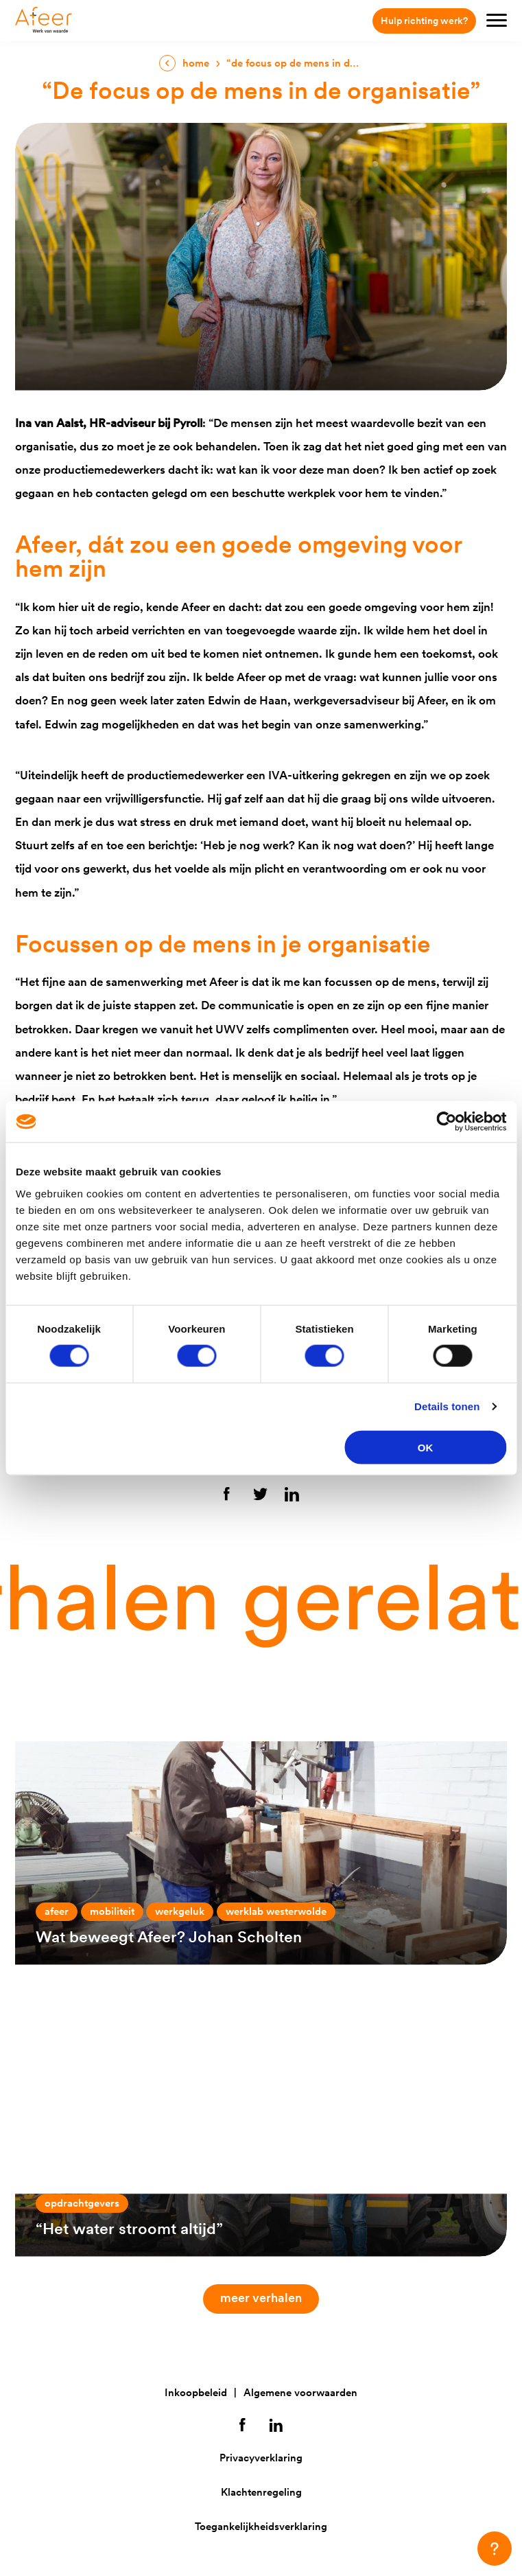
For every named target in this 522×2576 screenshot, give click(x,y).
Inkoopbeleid (196, 2392)
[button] (494, 2548)
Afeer (57, 1911)
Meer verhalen (265, 2297)
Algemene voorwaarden (300, 2392)
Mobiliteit (112, 1911)
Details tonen (446, 1406)
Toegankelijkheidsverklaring (261, 2526)
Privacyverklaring (261, 2457)
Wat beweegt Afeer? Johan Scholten (169, 1937)
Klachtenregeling (261, 2491)
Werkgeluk (179, 1911)
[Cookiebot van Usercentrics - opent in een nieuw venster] (446, 1122)
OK (426, 1447)
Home (195, 62)
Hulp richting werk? (424, 20)
